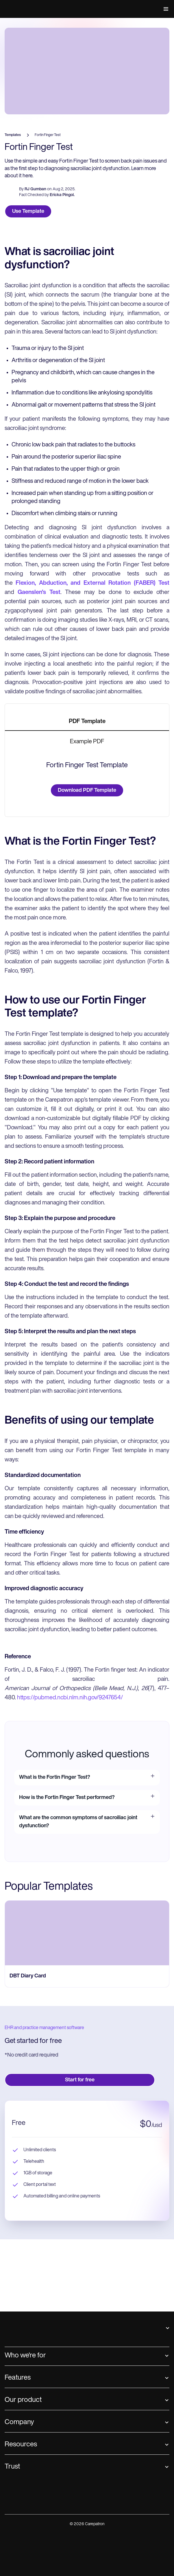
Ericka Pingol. (62, 267)
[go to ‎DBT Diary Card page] (87, 2227)
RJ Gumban (35, 261)
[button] (164, 9)
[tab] (87, 794)
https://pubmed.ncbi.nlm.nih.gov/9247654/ (69, 1991)
